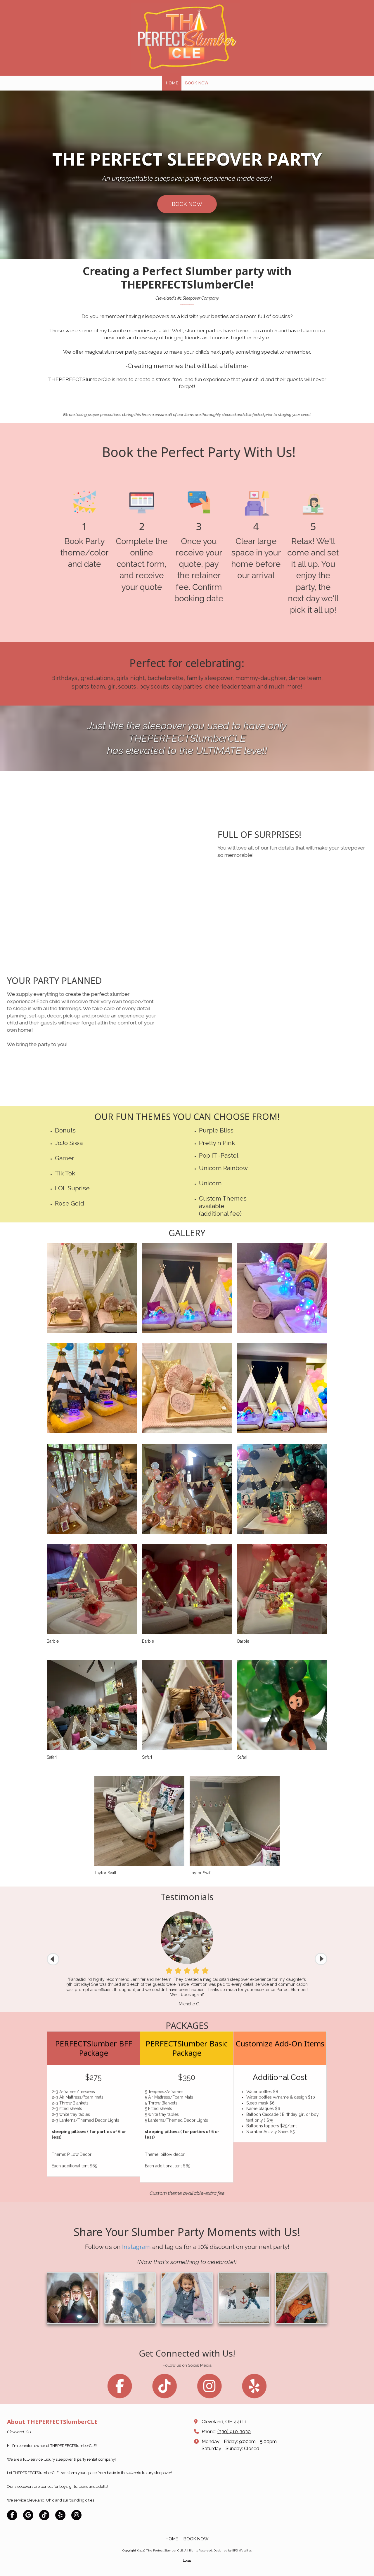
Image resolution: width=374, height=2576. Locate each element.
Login (187, 2560)
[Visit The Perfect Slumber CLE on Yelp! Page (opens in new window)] (60, 2515)
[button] (321, 1959)
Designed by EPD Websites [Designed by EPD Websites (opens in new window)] (233, 2550)
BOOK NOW (187, 204)
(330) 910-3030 (234, 2431)
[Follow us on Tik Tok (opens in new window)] (162, 2388)
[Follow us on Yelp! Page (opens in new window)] (263, 2388)
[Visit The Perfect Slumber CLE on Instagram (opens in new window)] (76, 2515)
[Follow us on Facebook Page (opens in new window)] (111, 2388)
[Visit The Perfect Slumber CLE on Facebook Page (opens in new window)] (12, 2515)
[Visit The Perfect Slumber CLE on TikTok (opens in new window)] (44, 2515)
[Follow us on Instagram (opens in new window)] (212, 2388)
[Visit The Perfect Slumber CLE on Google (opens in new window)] (28, 2515)
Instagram (136, 2328)
